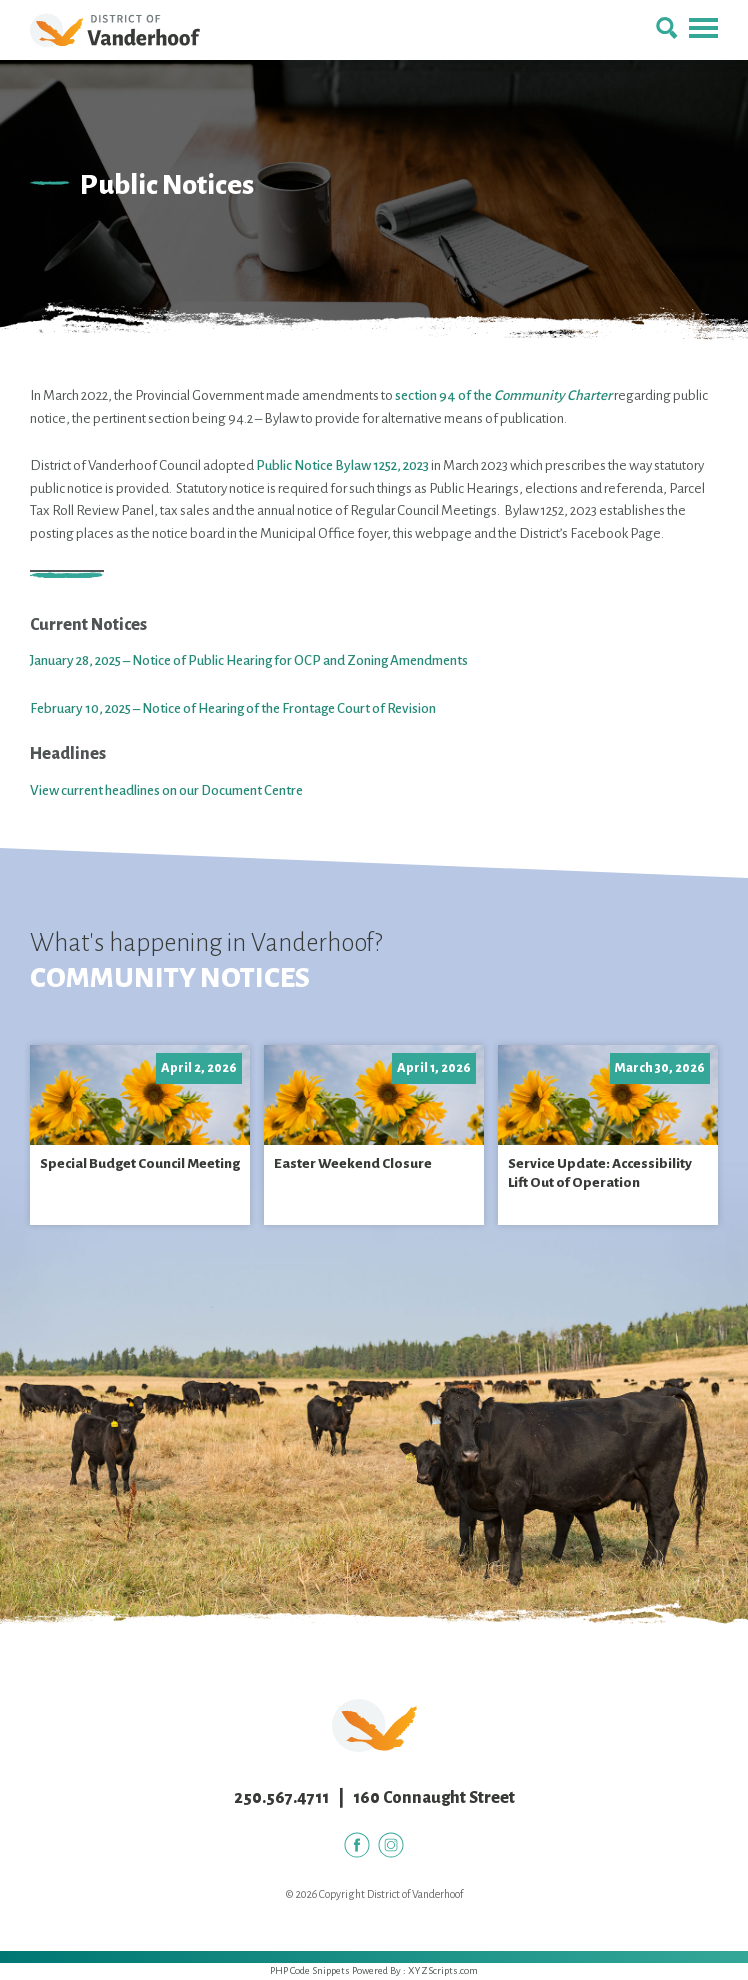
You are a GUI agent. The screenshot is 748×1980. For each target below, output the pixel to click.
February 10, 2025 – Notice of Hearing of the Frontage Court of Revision (233, 708)
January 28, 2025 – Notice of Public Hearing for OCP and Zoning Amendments (249, 660)
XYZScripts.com (443, 1970)
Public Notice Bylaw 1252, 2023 (342, 465)
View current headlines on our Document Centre (166, 790)
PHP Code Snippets (310, 1970)
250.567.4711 (281, 1798)
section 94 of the (503, 395)
